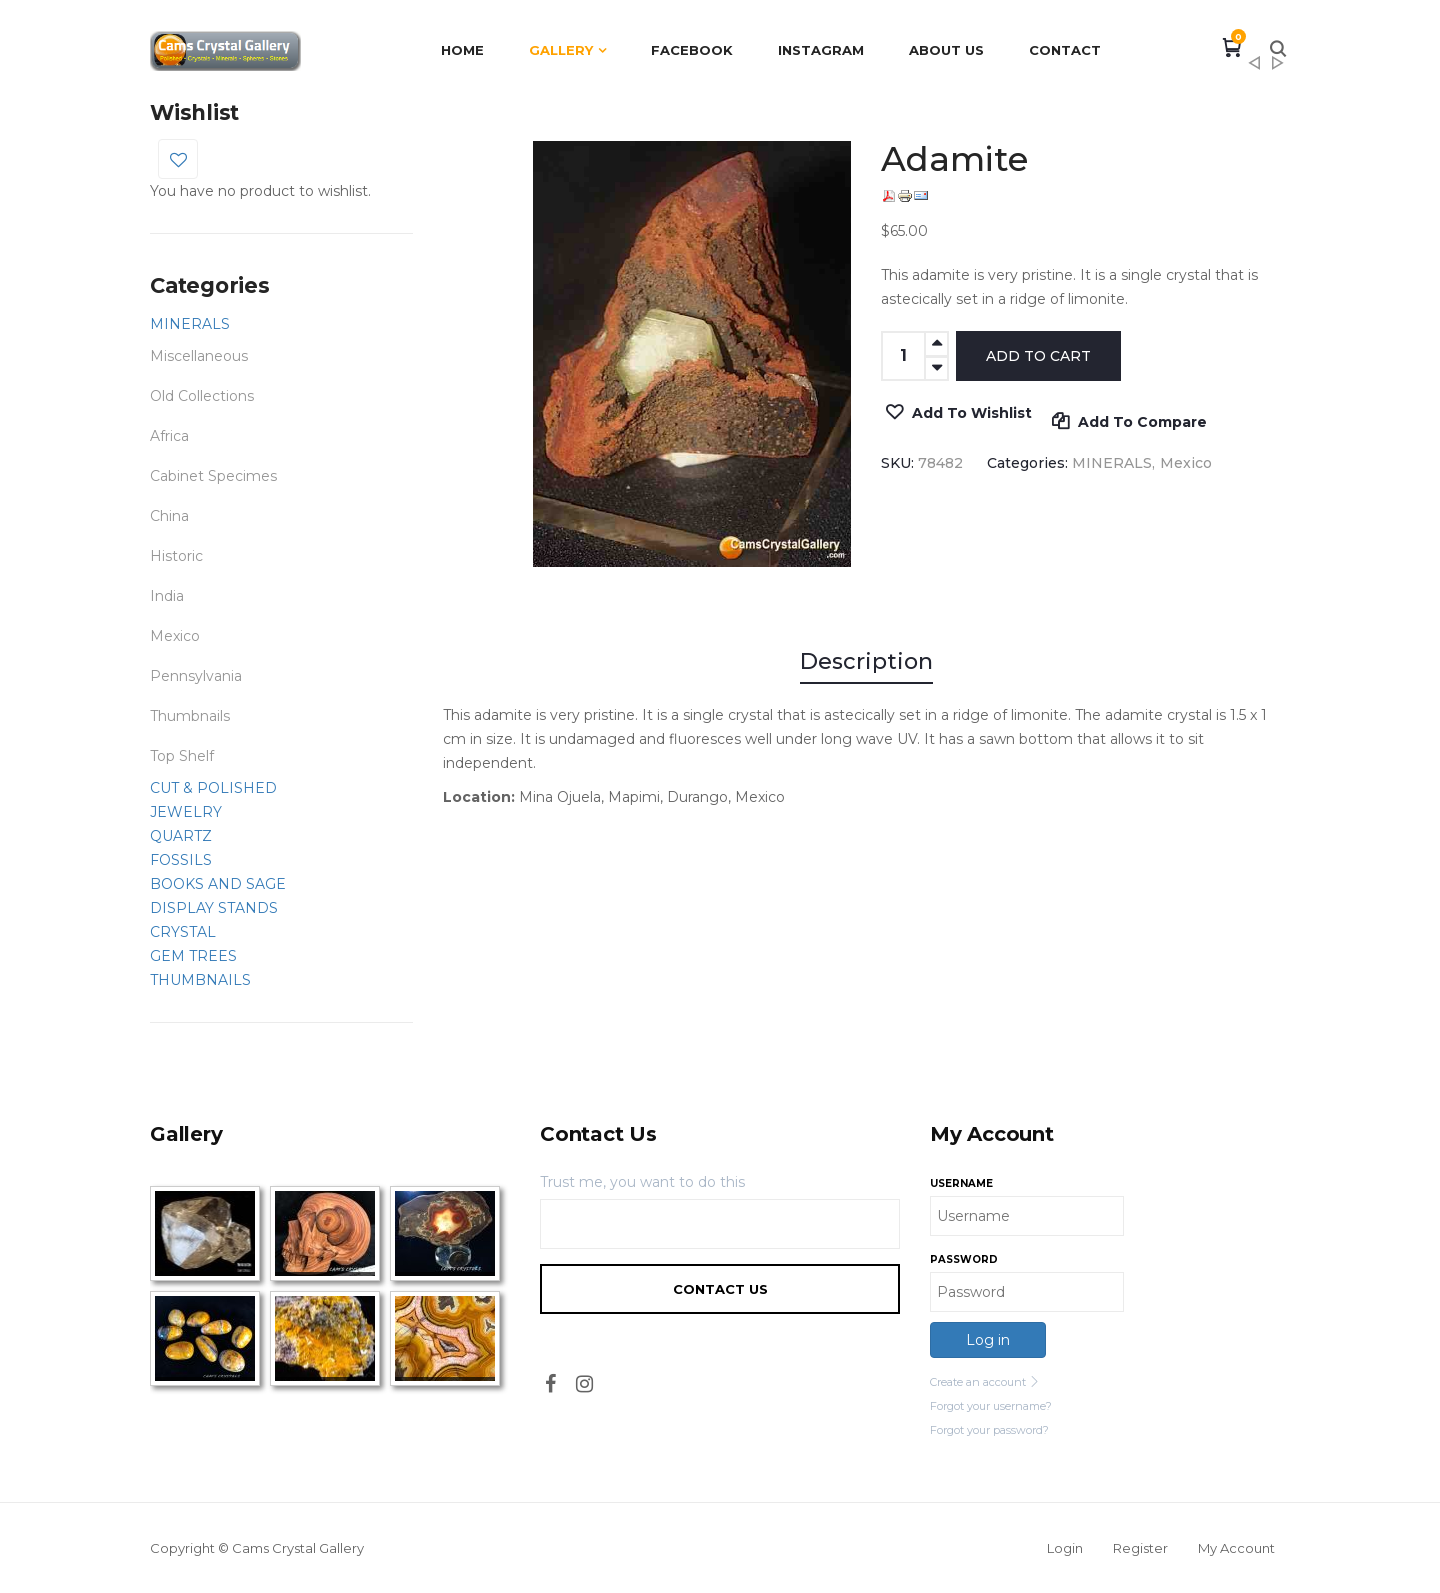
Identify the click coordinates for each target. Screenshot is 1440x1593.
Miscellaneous (199, 356)
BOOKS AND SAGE (218, 884)
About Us (946, 50)
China (169, 516)
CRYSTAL (183, 932)
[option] (692, 354)
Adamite (1278, 69)
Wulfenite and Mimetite (1254, 69)
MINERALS (190, 324)
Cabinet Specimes (213, 476)
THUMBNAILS (200, 980)
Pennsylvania (196, 676)
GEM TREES (193, 956)
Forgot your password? (989, 1430)
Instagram (821, 50)
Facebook (692, 50)
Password (964, 1259)
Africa (169, 436)
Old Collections (202, 396)
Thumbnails (190, 716)
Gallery (561, 50)
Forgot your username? (991, 1406)
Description (866, 661)
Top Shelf (182, 756)
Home (462, 50)
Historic (176, 556)
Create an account (985, 1382)
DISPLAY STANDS (214, 908)
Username (961, 1183)
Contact (1065, 50)
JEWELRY (186, 812)
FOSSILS (181, 860)
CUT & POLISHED (213, 788)
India (167, 596)
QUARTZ (181, 836)
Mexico (175, 636)
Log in (988, 1340)
